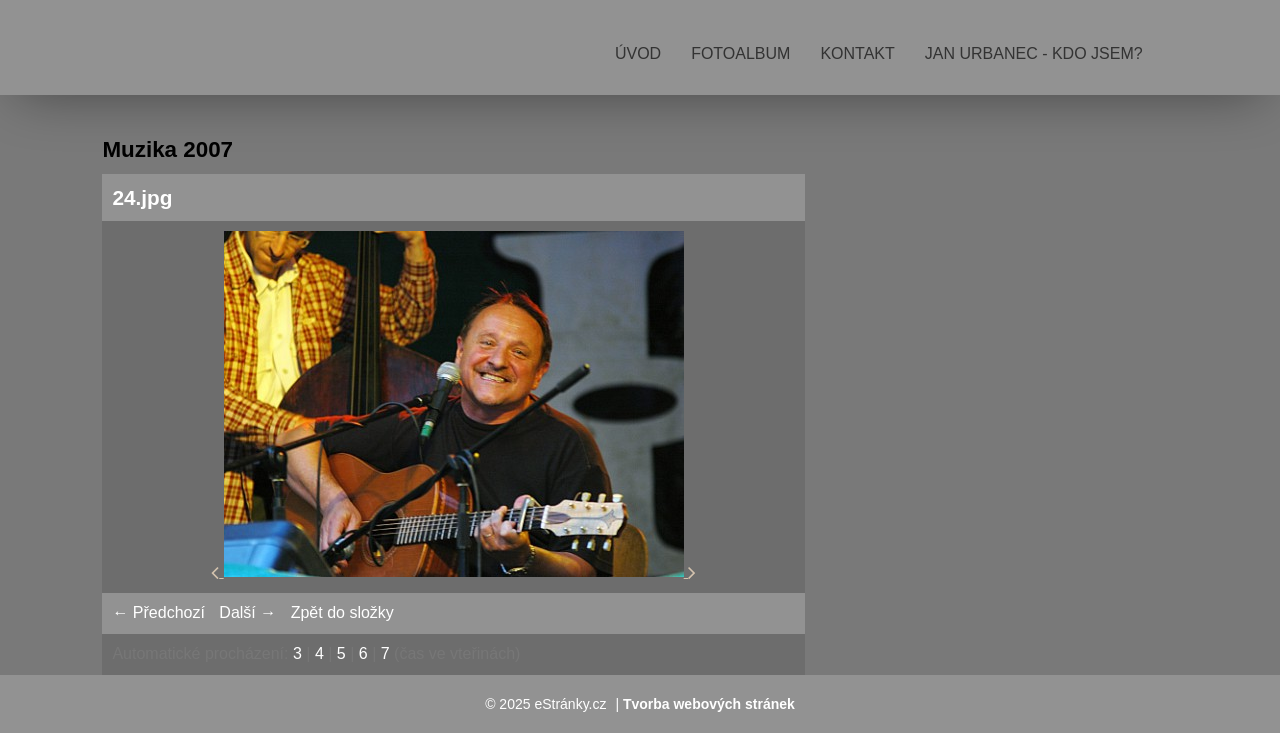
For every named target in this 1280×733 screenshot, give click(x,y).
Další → (247, 612)
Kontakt (857, 53)
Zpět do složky (342, 612)
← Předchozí (158, 612)
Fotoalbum (740, 53)
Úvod (638, 53)
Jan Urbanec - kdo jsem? (1034, 53)
